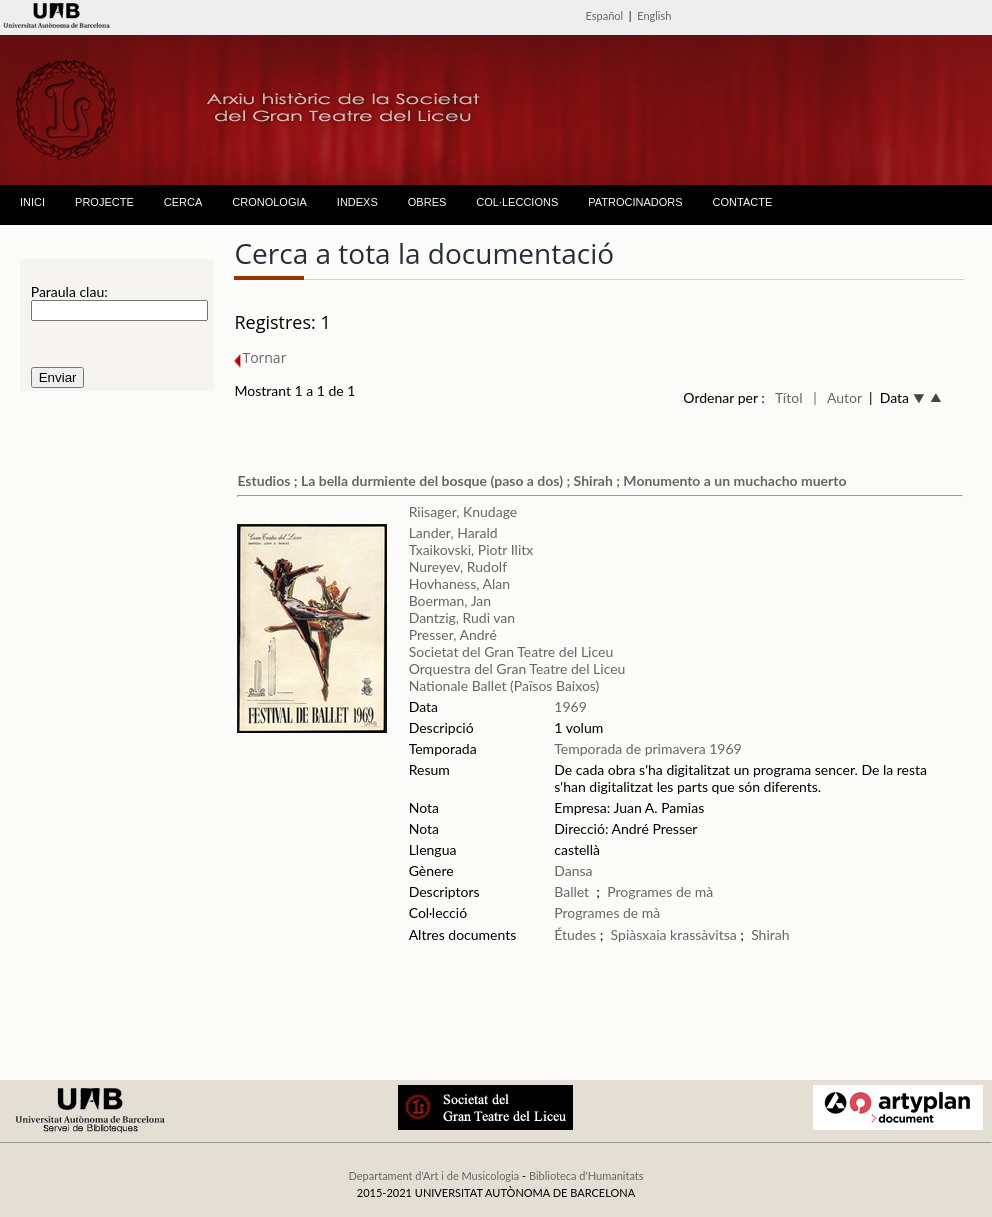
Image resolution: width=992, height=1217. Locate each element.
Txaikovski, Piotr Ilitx (471, 549)
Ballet (571, 891)
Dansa (573, 870)
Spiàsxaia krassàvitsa (674, 934)
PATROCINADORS (635, 202)
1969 (570, 706)
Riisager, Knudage (463, 511)
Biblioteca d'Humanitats (586, 1175)
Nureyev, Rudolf (458, 566)
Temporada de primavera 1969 (647, 748)
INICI (32, 202)
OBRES (427, 202)
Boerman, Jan (450, 600)
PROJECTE (104, 202)
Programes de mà (660, 891)
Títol (788, 397)
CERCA (183, 202)
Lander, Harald (453, 532)
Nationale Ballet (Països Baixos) (504, 685)
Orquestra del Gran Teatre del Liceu (517, 668)
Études (575, 934)
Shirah (770, 934)
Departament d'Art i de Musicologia (433, 1175)
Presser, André (453, 634)
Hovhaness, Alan (459, 583)
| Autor (837, 397)
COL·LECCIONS (517, 202)
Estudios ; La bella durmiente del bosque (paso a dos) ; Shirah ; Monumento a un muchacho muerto (541, 480)
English (654, 15)
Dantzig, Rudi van (462, 617)
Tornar (260, 357)
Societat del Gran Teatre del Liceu (511, 651)
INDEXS (357, 202)
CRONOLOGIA (269, 202)
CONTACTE (743, 202)
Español (605, 15)
